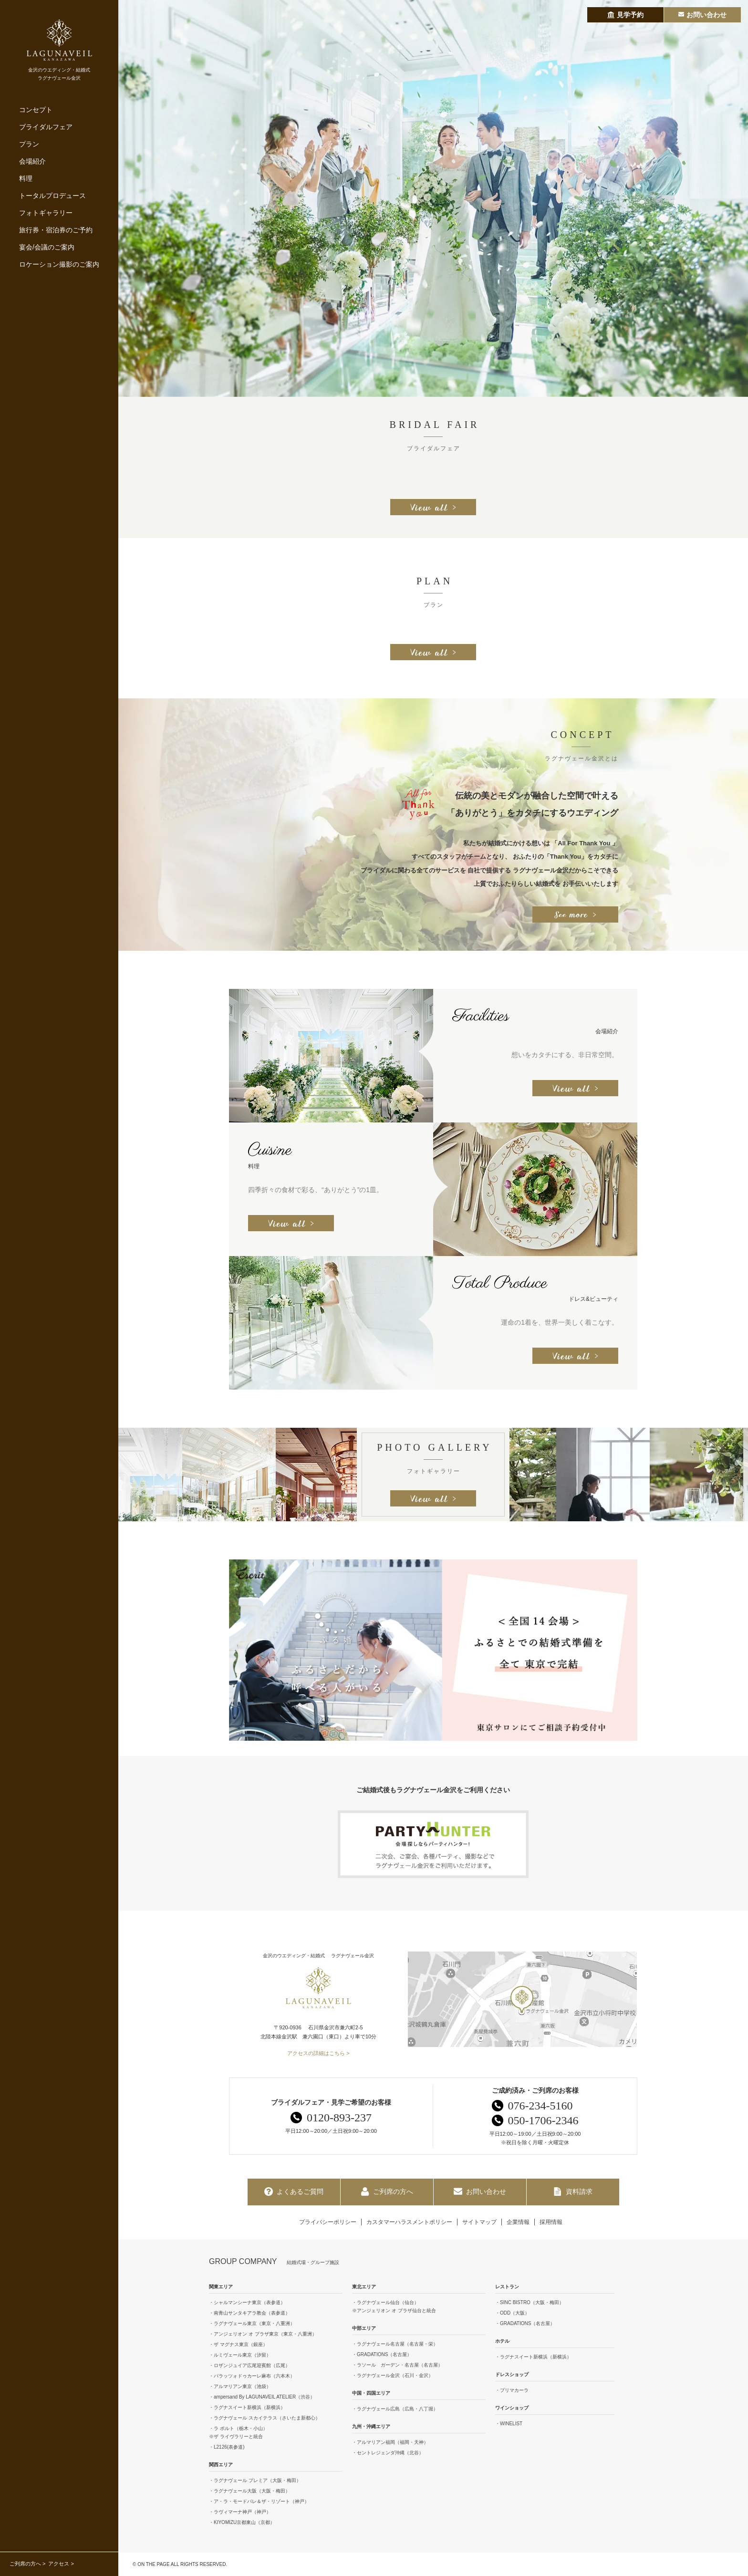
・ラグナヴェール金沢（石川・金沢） (392, 2375)
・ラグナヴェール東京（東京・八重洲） (252, 2323)
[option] (433, 198)
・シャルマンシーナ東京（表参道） (247, 2302)
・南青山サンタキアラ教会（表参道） (249, 2313)
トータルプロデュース (52, 195)
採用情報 (551, 2222)
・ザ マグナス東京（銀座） (238, 2344)
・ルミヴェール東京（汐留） (240, 2355)
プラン (29, 144)
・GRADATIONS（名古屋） (382, 2354)
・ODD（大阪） (512, 2313)
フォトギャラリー (46, 213)
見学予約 (625, 15)
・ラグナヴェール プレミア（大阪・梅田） (255, 2480)
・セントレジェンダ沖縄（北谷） (388, 2452)
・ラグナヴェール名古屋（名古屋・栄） (395, 2344)
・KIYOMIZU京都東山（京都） (242, 2522)
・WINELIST (508, 2423)
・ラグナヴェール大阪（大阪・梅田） (249, 2490)
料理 (25, 178)
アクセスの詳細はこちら (316, 2053)
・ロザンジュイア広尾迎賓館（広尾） (249, 2365)
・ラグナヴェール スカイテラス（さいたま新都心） (264, 2417)
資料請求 (572, 2191)
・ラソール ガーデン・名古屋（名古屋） (397, 2365)
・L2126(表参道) (226, 2447)
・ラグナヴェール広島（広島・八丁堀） (395, 2408)
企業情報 (518, 2222)
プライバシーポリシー (327, 2222)
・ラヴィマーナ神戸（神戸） (240, 2511)
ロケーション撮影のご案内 (59, 264)
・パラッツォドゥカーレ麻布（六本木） (252, 2376)
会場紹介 (32, 161)
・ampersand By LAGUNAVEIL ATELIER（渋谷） (262, 2396)
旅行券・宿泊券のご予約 (56, 230)
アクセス (58, 2563)
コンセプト (35, 110)
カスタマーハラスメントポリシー (409, 2222)
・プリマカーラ (512, 2390)
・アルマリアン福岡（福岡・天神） (390, 2442)
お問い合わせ (480, 2191)
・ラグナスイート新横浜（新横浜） (247, 2407)
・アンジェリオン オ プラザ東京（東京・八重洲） (263, 2334)
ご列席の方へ (25, 2563)
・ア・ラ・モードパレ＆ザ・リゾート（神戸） (259, 2501)
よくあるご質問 (293, 2191)
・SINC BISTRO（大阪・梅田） (529, 2302)
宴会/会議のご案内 (46, 247)
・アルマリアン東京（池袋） (240, 2386)
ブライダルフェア (46, 127)
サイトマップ (479, 2222)
